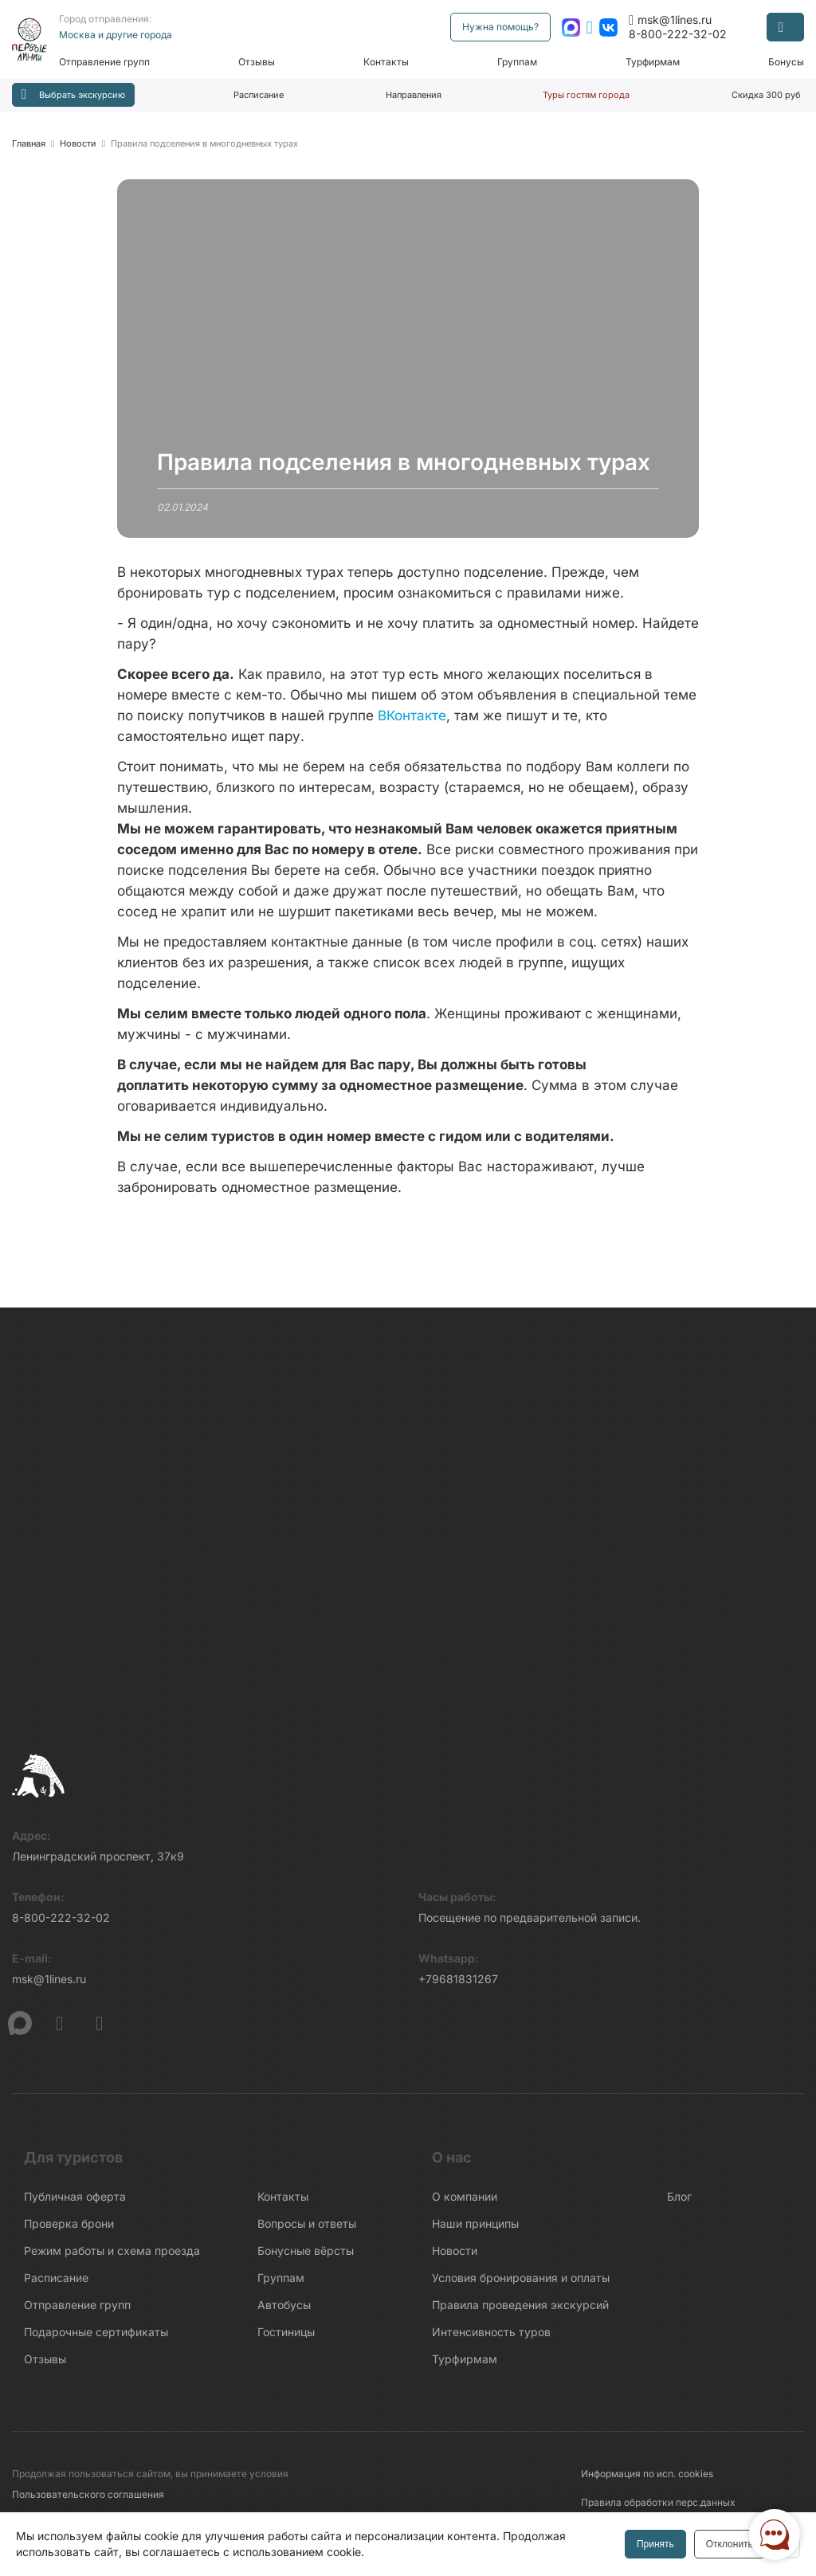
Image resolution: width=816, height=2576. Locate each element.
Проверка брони (69, 2230)
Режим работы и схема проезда (112, 2257)
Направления (413, 94)
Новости (454, 2257)
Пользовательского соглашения (88, 2501)
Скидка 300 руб (766, 94)
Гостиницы (286, 2338)
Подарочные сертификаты (96, 2338)
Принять (654, 2544)
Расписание (258, 94)
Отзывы (260, 62)
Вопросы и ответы (306, 2230)
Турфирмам (653, 62)
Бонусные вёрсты (305, 2257)
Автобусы (284, 2311)
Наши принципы (475, 2230)
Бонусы (786, 62)
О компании (464, 2202)
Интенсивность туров (491, 2338)
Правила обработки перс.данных (658, 2509)
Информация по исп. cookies (647, 2480)
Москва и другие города (120, 35)
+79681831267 (458, 1985)
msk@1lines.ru (670, 20)
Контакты (389, 62)
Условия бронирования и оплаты (521, 2284)
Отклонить (727, 2544)
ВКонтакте (412, 715)
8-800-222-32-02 (678, 34)
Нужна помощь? (500, 27)
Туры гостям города (586, 94)
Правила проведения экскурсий (520, 2311)
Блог (679, 2202)
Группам (519, 62)
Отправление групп (109, 62)
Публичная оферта (75, 2202)
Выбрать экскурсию (73, 94)
